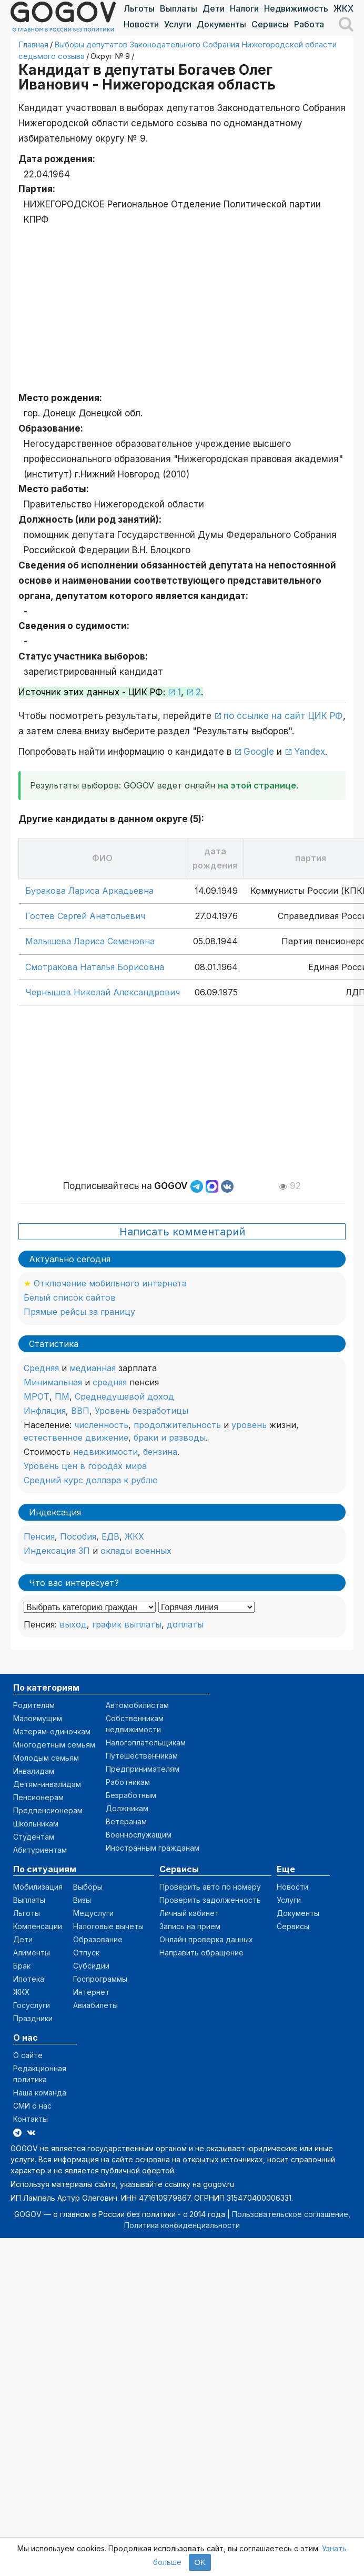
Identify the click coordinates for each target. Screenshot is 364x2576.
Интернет (91, 1992)
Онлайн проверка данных (206, 1939)
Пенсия (39, 1536)
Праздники (33, 2018)
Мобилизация (38, 1886)
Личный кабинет (189, 1913)
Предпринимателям (142, 1768)
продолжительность (177, 1425)
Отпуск (86, 1952)
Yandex (309, 751)
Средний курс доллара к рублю (91, 1480)
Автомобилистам (137, 1705)
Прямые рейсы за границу (79, 1311)
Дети (214, 8)
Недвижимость (296, 8)
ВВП (80, 1410)
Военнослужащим (138, 1834)
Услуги (177, 24)
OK (200, 2562)
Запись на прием (189, 1926)
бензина (160, 1451)
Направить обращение (201, 1952)
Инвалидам (33, 1770)
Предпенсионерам (48, 1810)
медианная (92, 1368)
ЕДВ (110, 1536)
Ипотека (28, 1978)
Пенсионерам (38, 1797)
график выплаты (126, 1624)
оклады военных (135, 1550)
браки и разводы (170, 1437)
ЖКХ (343, 8)
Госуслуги (31, 2005)
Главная (33, 44)
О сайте (28, 2055)
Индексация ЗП (57, 1550)
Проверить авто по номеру (210, 1886)
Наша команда (39, 2092)
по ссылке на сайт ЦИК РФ (283, 716)
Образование (98, 1939)
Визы (82, 1899)
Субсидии (91, 1965)
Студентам (33, 1836)
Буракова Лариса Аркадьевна (89, 890)
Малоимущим (37, 1718)
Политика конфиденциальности (182, 2225)
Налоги (244, 8)
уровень (249, 1425)
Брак (22, 1965)
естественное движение (76, 1437)
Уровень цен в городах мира (85, 1466)
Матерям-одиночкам (51, 1731)
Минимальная (53, 1382)
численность (101, 1425)
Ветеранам (126, 1821)
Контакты (30, 2118)
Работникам (128, 1782)
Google (259, 751)
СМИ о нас (32, 2105)
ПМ (62, 1396)
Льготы (139, 8)
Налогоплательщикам (146, 1742)
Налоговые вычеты (108, 1926)
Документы (221, 24)
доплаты (185, 1624)
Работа (309, 24)
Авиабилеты (95, 2005)
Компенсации (37, 1926)
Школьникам (35, 1823)
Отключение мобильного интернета (110, 1283)
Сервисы (270, 24)
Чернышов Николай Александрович (102, 992)
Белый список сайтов (70, 1297)
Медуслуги (93, 1913)
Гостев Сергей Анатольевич (85, 916)
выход (73, 1624)
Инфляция (45, 1410)
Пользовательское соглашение (290, 2214)
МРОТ (36, 1396)
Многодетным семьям (54, 1744)
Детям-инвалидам (47, 1784)
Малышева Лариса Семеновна (90, 941)
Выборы (88, 1886)
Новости (141, 24)
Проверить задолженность (210, 1899)
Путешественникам (142, 1755)
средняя (110, 1382)
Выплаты (178, 8)
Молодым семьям (46, 1757)
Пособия (78, 1536)
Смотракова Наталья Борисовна (94, 967)
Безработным (131, 1795)
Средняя (41, 1368)
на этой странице (257, 785)
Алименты (31, 1952)
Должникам (127, 1808)
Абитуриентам (40, 1849)
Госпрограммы (100, 1978)
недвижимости (105, 1451)
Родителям (34, 1705)
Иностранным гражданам (152, 1847)
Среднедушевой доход (124, 1396)
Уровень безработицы (141, 1410)
